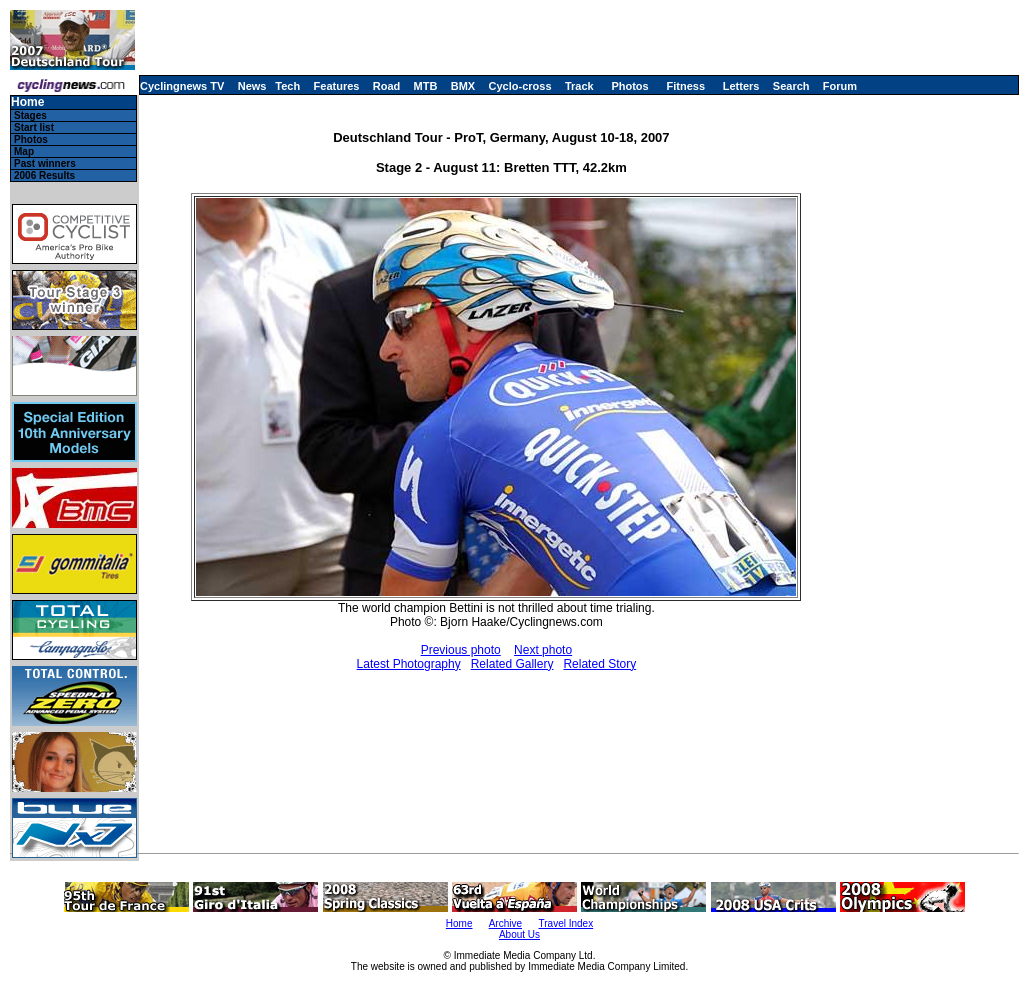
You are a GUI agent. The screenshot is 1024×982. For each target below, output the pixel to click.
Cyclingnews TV (182, 86)
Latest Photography (409, 664)
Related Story (599, 664)
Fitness (685, 86)
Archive (505, 923)
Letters (741, 86)
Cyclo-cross (520, 86)
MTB (426, 86)
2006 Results (44, 175)
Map (24, 151)
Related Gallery (512, 664)
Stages (30, 115)
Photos (629, 86)
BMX (463, 86)
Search (791, 86)
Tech (287, 86)
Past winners (45, 163)
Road (387, 86)
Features (337, 86)
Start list (34, 127)
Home (27, 102)
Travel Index (566, 923)
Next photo (543, 650)
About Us (519, 934)
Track (579, 86)
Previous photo (461, 650)
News (252, 86)
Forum (840, 86)
